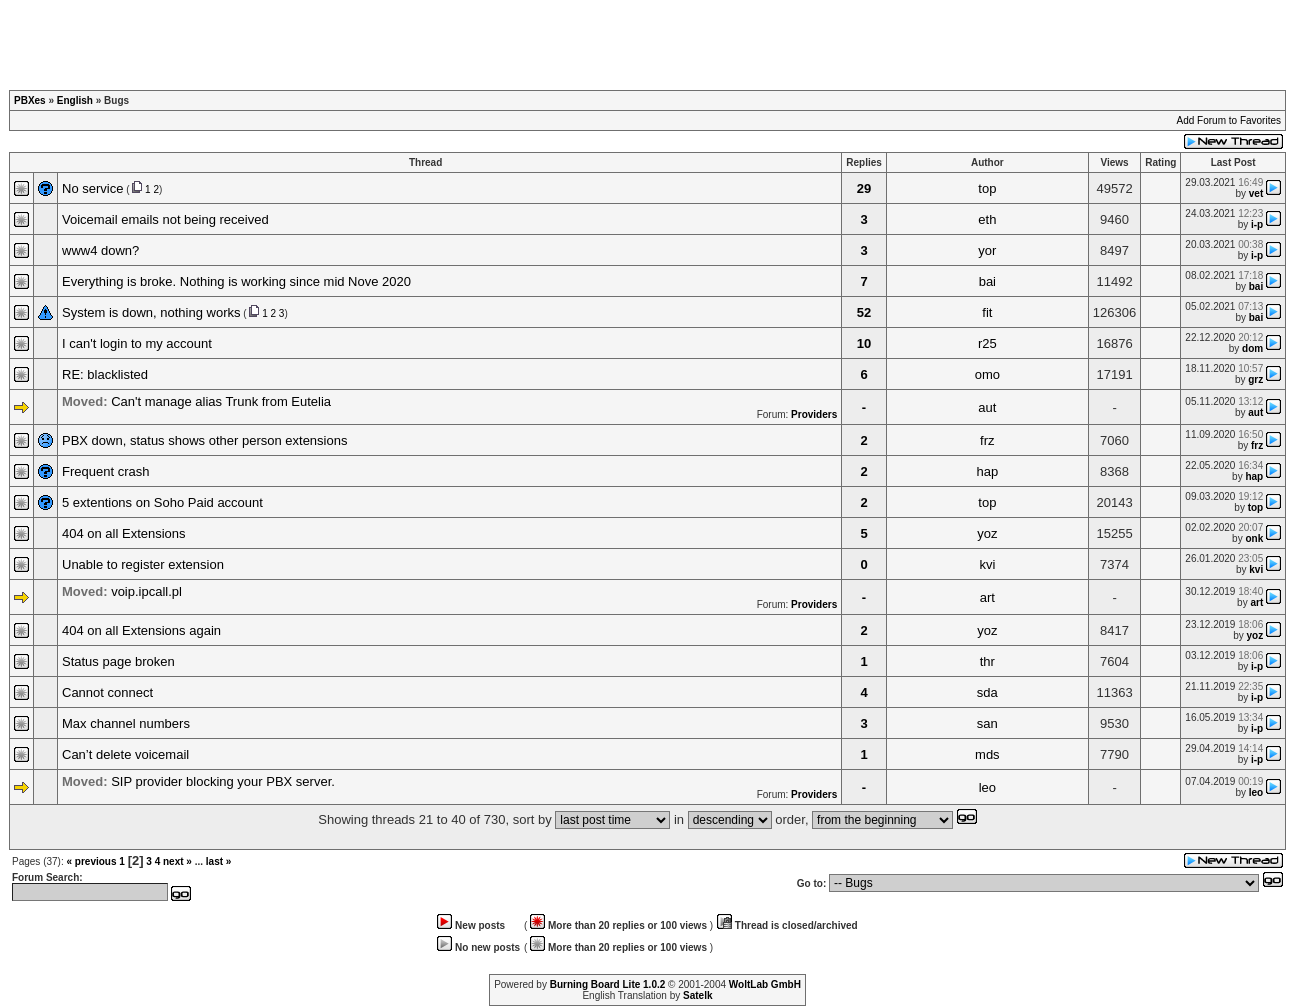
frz (987, 440)
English (75, 100)
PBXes (30, 100)
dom (1252, 348)
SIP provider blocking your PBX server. (223, 781)
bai (987, 281)
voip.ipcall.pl (146, 591)
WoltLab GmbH (765, 984)
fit (987, 312)
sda (987, 692)
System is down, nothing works (151, 312)
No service (92, 188)
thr (987, 661)
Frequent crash (105, 471)
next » (177, 861)
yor (987, 250)
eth (987, 219)
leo (987, 787)
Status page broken (118, 661)
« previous (91, 861)
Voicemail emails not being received (165, 219)
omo (987, 374)
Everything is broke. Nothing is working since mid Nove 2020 (236, 281)
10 (864, 343)
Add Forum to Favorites (1229, 120)
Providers (814, 414)
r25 (987, 343)
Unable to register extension (143, 564)
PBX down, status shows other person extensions (204, 440)
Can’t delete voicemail (125, 754)
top (987, 188)
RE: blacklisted (105, 374)
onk (1254, 538)
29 (864, 188)
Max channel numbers (126, 723)
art (987, 597)
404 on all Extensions (124, 533)
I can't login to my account (137, 343)
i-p (1257, 224)
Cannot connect (107, 692)
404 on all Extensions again (141, 630)
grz (1255, 379)
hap (987, 471)
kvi (987, 564)
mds (987, 754)
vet (1256, 193)
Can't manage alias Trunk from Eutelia (221, 401)
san (987, 723)
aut (987, 407)
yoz (987, 533)
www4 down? (100, 250)
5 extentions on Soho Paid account (162, 502)
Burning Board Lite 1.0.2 (608, 984)
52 (864, 312)
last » (219, 861)
